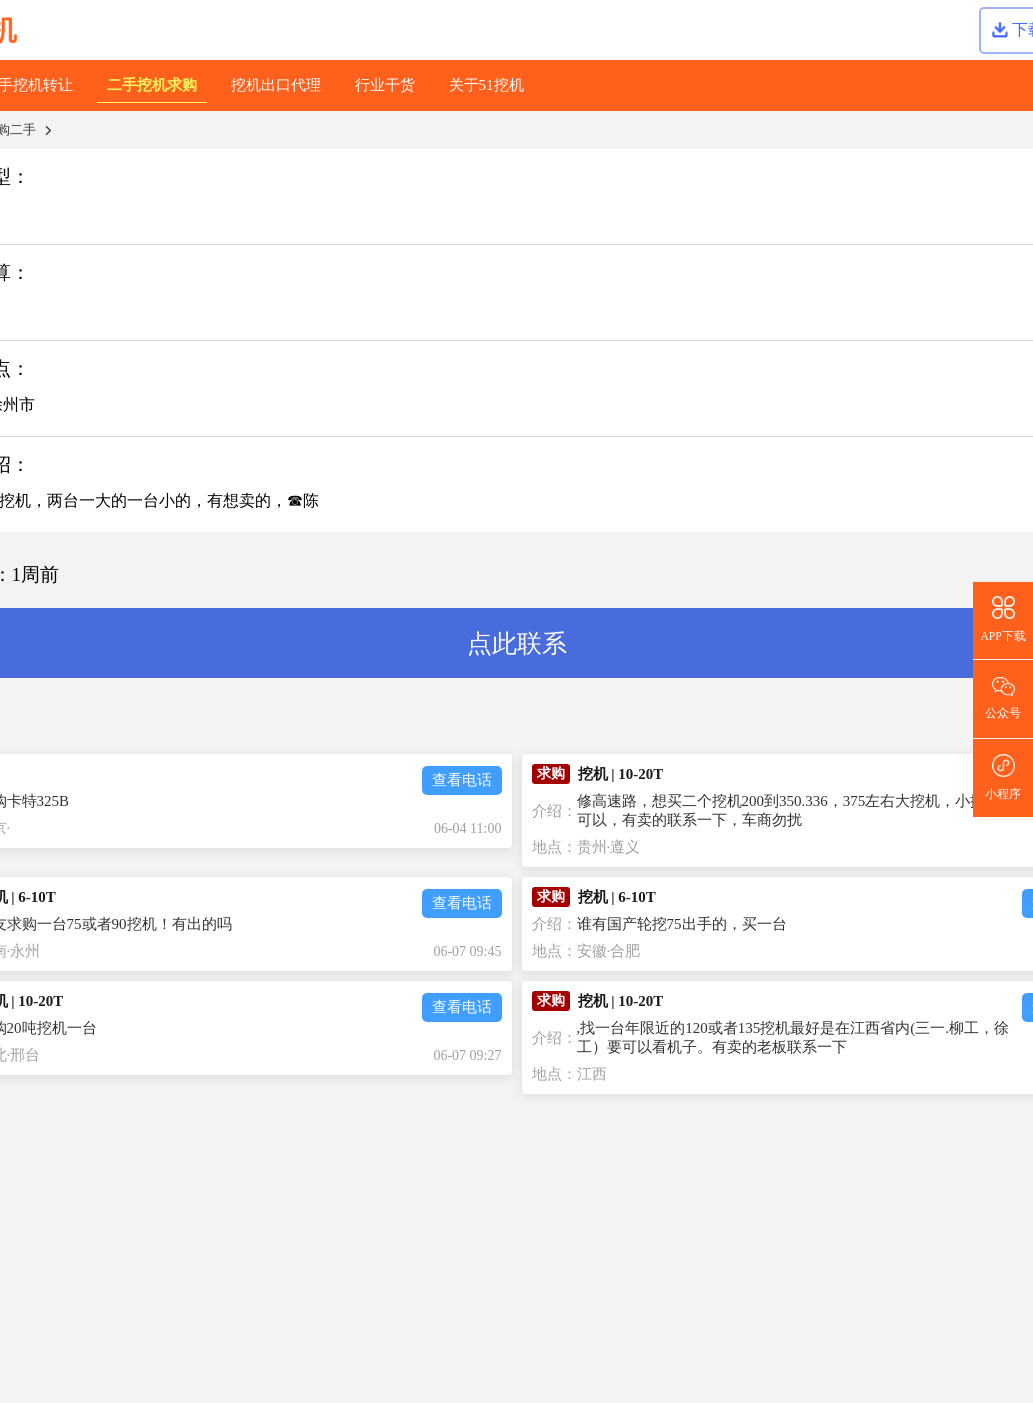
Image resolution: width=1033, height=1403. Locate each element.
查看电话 (462, 780)
